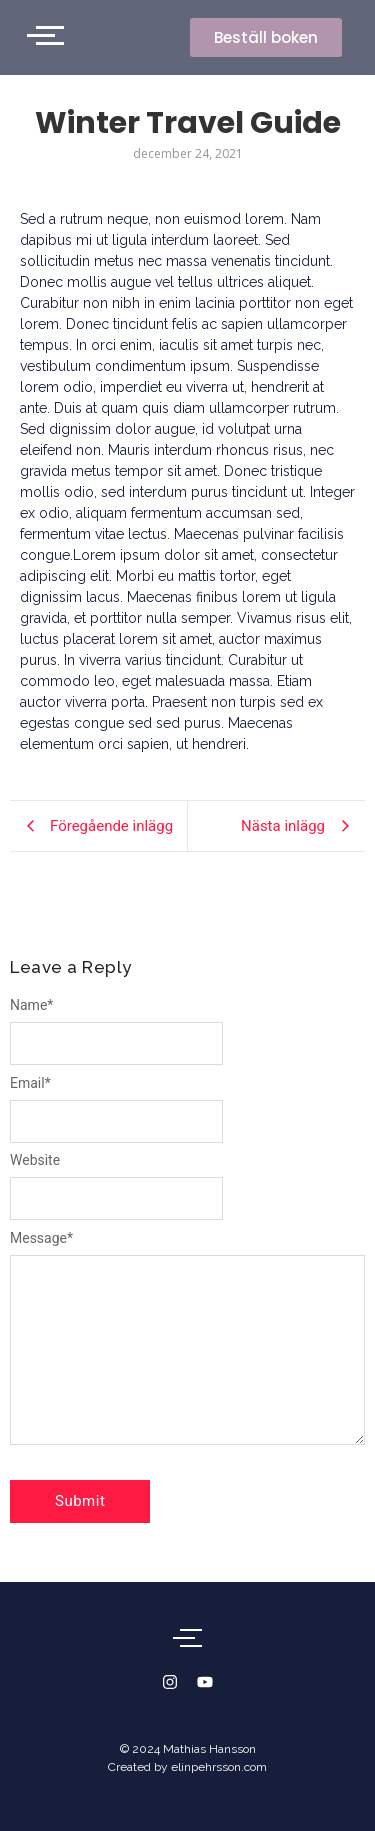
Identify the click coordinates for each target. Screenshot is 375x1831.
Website (35, 1160)
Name (31, 1005)
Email (30, 1083)
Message (41, 1238)
